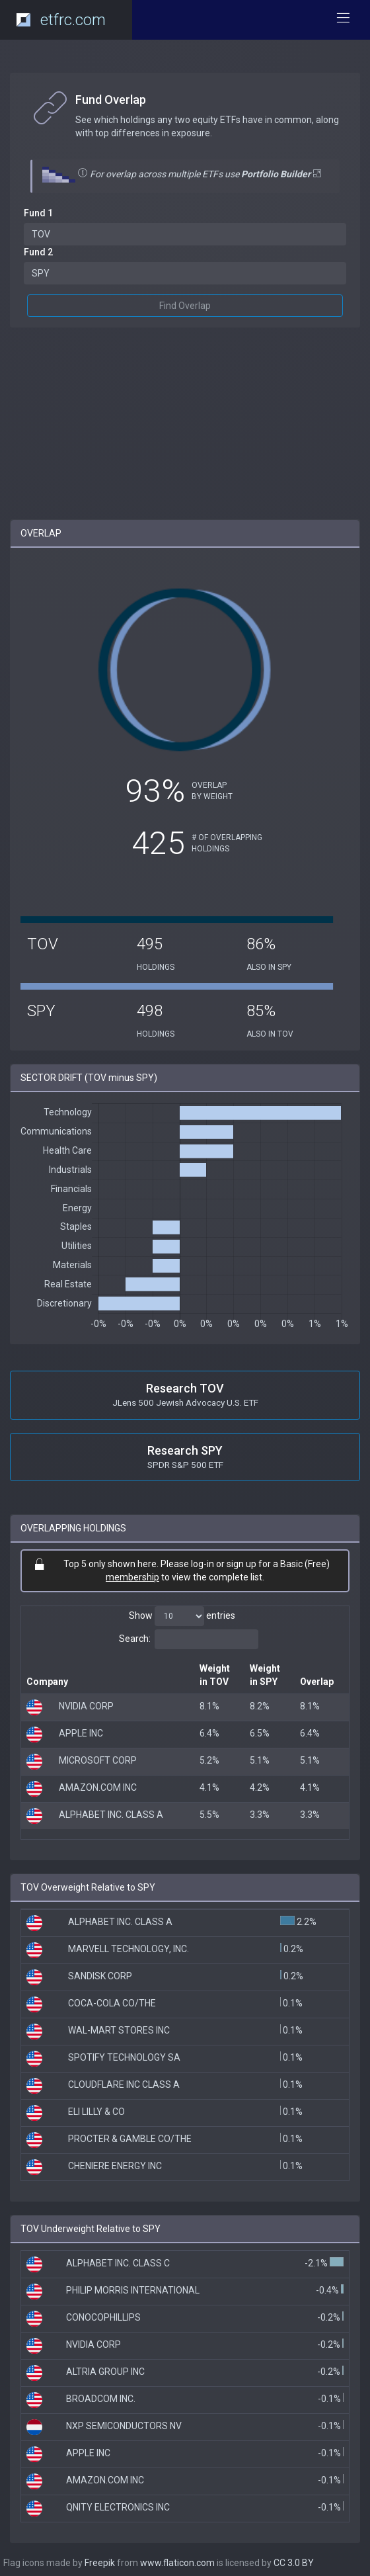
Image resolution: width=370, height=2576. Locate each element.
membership (132, 1577)
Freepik (100, 2562)
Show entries (182, 1616)
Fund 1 (38, 213)
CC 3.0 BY (294, 2562)
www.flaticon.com (177, 2562)
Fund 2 (38, 252)
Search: (188, 1639)
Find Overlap (185, 305)
